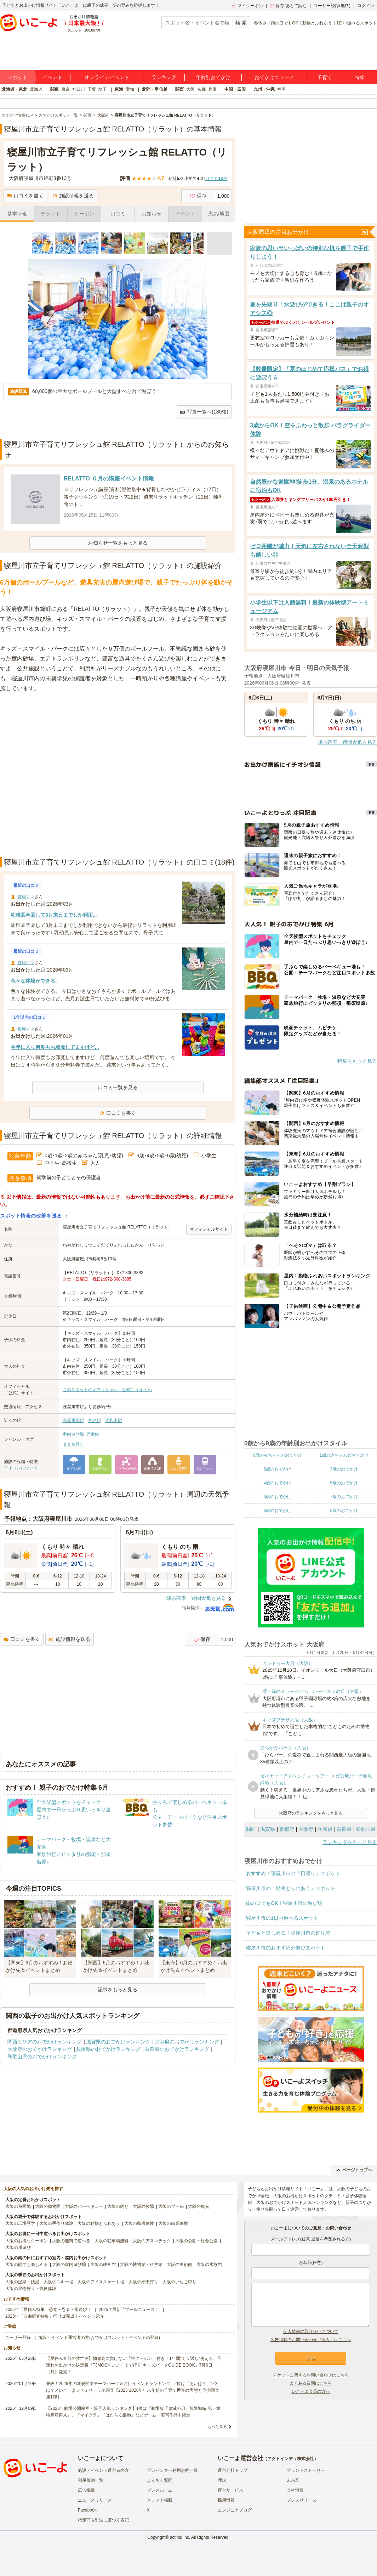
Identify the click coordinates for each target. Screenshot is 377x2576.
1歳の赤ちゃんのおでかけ (344, 1455)
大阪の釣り (117, 2206)
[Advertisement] (74, 775)
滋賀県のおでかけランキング (118, 2042)
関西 (179, 89)
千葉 (91, 89)
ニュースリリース (95, 2500)
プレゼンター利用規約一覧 (172, 2470)
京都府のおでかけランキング (187, 2042)
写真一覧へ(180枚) (203, 412)
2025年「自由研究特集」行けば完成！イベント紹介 (54, 2316)
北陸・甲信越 (154, 89)
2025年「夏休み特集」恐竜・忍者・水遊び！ (48, 2309)
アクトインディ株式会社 (290, 2458)
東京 (65, 89)
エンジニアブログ (235, 2510)
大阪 (190, 89)
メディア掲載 (159, 2500)
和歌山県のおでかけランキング (42, 2056)
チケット (51, 213)
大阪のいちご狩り (179, 2281)
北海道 (36, 89)
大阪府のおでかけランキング (39, 2049)
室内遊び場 (73, 1434)
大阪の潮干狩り (143, 2281)
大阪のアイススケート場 (101, 2281)
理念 (222, 2480)
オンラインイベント (107, 77)
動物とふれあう (317, 23)
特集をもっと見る (357, 1061)
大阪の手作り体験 (56, 2223)
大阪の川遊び (18, 2247)
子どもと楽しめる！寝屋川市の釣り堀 (288, 1933)
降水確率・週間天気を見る (196, 1598)
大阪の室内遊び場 (69, 2264)
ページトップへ (354, 2169)
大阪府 (305, 1829)
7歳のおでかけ (344, 1496)
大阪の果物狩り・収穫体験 (30, 2288)
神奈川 (78, 89)
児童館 (92, 1434)
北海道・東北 (14, 89)
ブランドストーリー (306, 2470)
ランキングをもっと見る (349, 1842)
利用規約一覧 (90, 2480)
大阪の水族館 (209, 2264)
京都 (201, 89)
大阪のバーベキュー (84, 2206)
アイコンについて (21, 1468)
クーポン (84, 213)
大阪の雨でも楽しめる (26, 2264)
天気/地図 (218, 213)
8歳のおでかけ (277, 1510)
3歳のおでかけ (344, 1469)
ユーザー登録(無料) (332, 5)
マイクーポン (247, 5)
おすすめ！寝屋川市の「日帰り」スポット (293, 1873)
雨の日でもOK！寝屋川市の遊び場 (284, 1903)
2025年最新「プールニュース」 (129, 2309)
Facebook (87, 2510)
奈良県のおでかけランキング (177, 2049)
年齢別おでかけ (213, 77)
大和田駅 (113, 1420)
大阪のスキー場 (58, 2281)
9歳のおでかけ (344, 1510)
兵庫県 (325, 1829)
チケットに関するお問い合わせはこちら (311, 2375)
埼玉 (102, 89)
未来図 (293, 2480)
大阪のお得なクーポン (26, 2240)
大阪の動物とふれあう (99, 2223)
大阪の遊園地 (18, 2206)
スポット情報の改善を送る (31, 1216)
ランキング (164, 77)
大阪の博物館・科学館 (141, 2264)
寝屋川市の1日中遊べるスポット (282, 1918)
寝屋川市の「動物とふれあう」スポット (290, 1888)
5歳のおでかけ (344, 1482)
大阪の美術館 (179, 2264)
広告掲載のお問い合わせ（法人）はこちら (310, 2339)
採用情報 (226, 2500)
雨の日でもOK (284, 23)
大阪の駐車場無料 (111, 2240)
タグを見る (73, 1444)
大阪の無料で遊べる (71, 2240)
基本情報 (17, 213)
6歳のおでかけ (277, 1496)
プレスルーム (159, 2490)
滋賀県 (267, 1829)
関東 (54, 89)
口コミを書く (25, 195)
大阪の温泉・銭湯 (22, 2281)
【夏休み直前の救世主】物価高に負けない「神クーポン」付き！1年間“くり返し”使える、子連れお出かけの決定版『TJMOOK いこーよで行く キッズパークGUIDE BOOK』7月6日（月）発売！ (133, 2365)
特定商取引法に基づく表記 (103, 2520)
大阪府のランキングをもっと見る (311, 1813)
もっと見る (217, 2426)
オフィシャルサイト (209, 1229)
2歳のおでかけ (277, 1469)
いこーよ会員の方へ (311, 2391)
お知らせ (151, 213)
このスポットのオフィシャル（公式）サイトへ (107, 1389)
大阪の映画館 (103, 2264)
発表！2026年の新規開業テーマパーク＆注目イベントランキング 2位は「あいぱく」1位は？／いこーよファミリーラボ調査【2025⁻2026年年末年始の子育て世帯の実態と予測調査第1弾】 (132, 2390)
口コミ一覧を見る (118, 1087)
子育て (324, 77)
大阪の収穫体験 (139, 2223)
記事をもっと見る (117, 1989)
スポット (17, 77)
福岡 (281, 89)
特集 (360, 77)
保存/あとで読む (288, 5)
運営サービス (230, 2490)
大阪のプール (171, 2206)
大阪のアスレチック (152, 2240)
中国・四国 (235, 89)
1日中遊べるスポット (356, 23)
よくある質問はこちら (311, 2383)
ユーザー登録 (18, 2337)
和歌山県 (366, 1829)
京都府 (286, 1829)
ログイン (365, 5)
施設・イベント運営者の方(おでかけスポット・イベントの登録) (99, 2337)
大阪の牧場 (143, 2206)
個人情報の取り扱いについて (310, 2331)
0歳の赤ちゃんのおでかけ (277, 1455)
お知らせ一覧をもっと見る (118, 543)
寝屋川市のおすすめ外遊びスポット (285, 1948)
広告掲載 (86, 2490)
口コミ (117, 213)
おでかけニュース (274, 77)
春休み (260, 23)
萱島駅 (94, 1420)
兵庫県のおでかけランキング (108, 2049)
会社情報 (295, 2490)
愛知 (130, 89)
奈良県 (344, 1829)
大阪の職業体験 (173, 2223)
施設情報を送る (73, 195)
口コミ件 (216, 178)
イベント (52, 77)
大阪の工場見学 (20, 2223)
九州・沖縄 (264, 89)
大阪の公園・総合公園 (196, 2240)
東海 (119, 89)
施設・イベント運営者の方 (103, 2470)
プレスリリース (301, 2500)
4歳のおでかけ (277, 1482)
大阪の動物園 (48, 2206)
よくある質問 (159, 2480)
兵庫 (212, 89)
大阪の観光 (198, 2206)
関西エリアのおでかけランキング (44, 2042)
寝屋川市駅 (73, 1420)
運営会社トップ (232, 2470)
